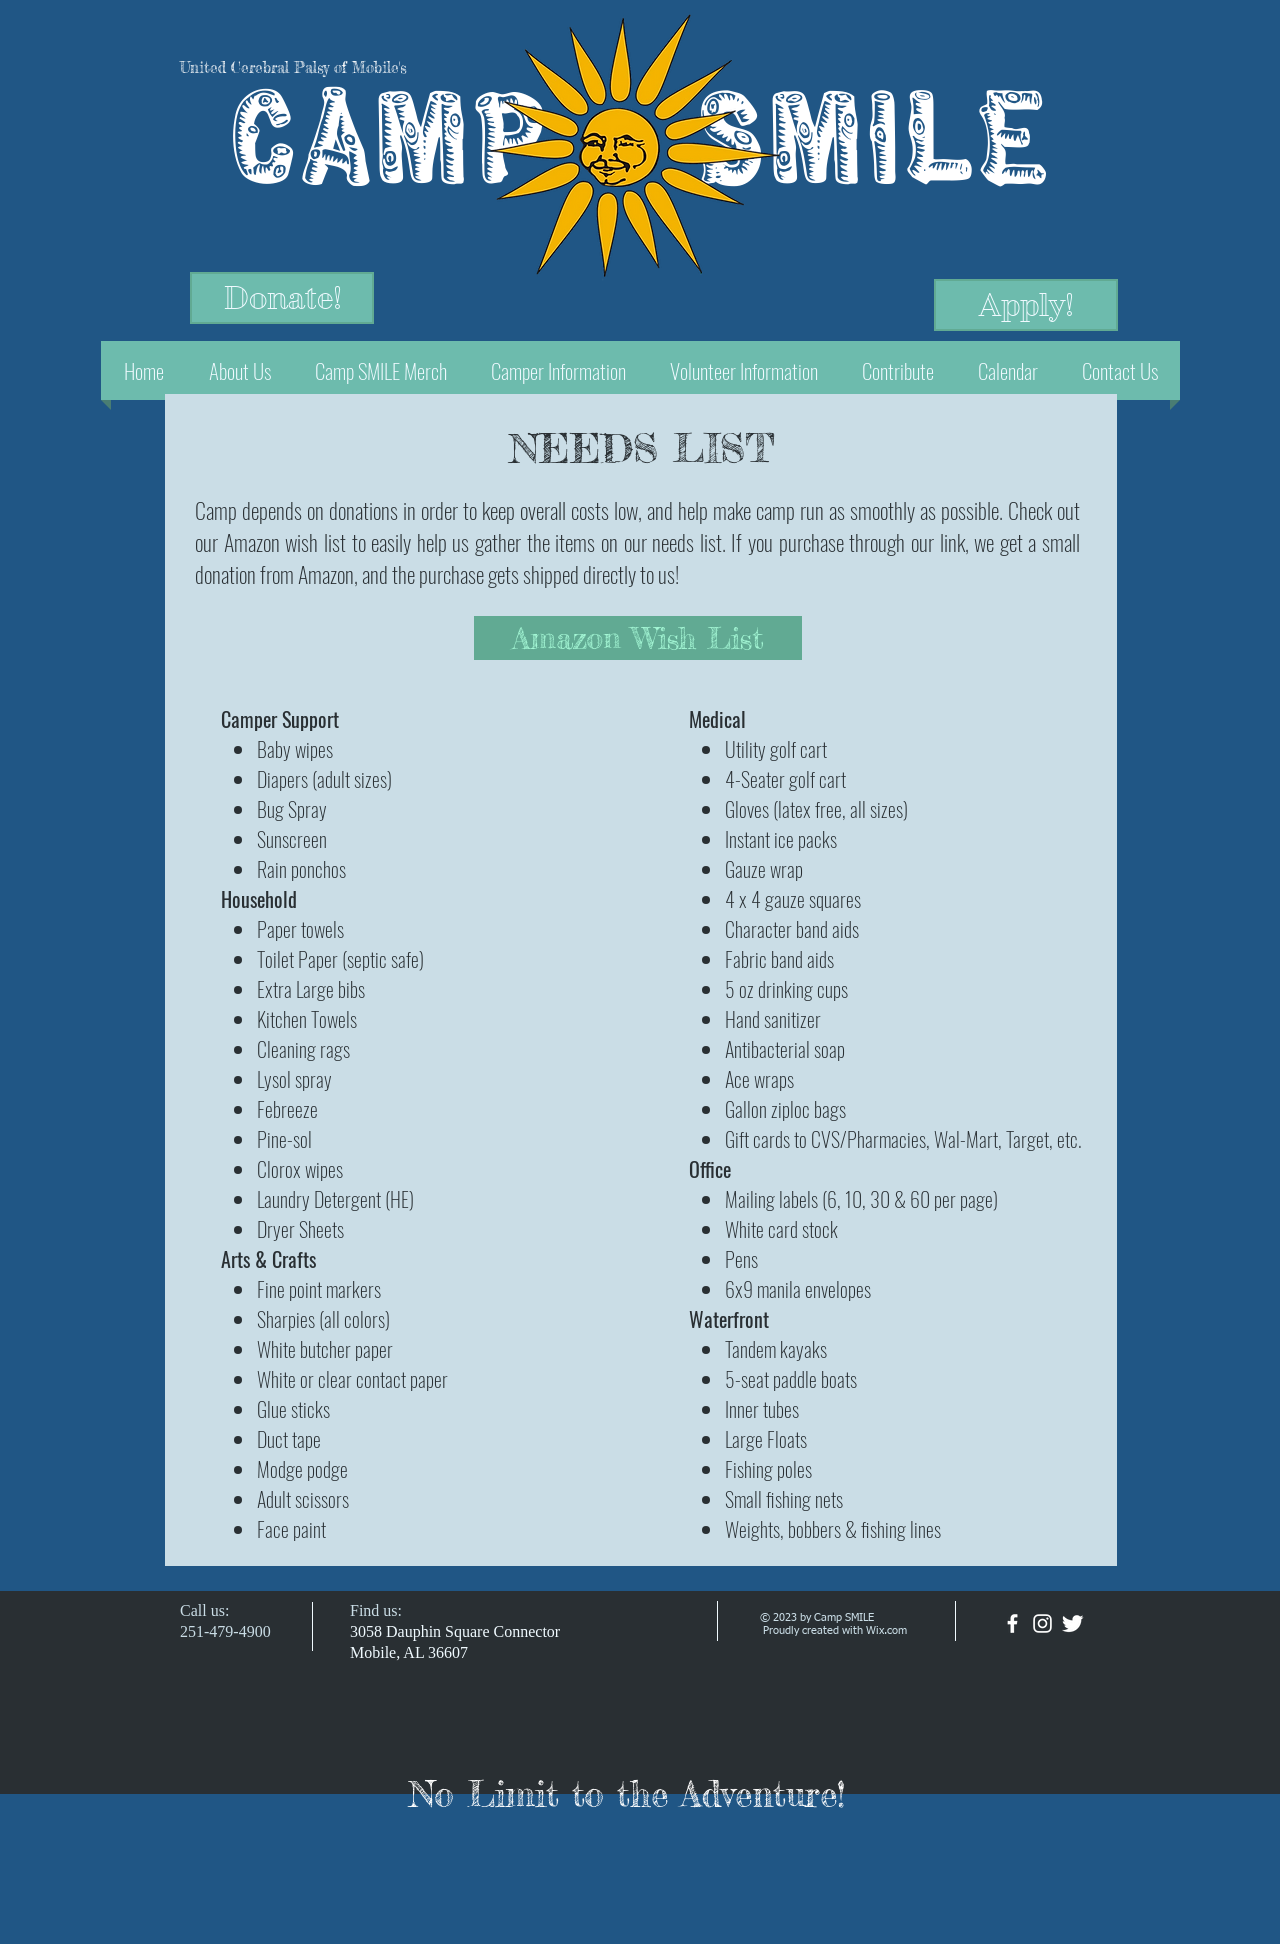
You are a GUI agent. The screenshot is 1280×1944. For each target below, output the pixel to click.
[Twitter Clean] (1072, 1623)
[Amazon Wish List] (638, 638)
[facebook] (1012, 1623)
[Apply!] (1026, 305)
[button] (239, 370)
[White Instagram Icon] (1042, 1623)
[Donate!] (282, 298)
